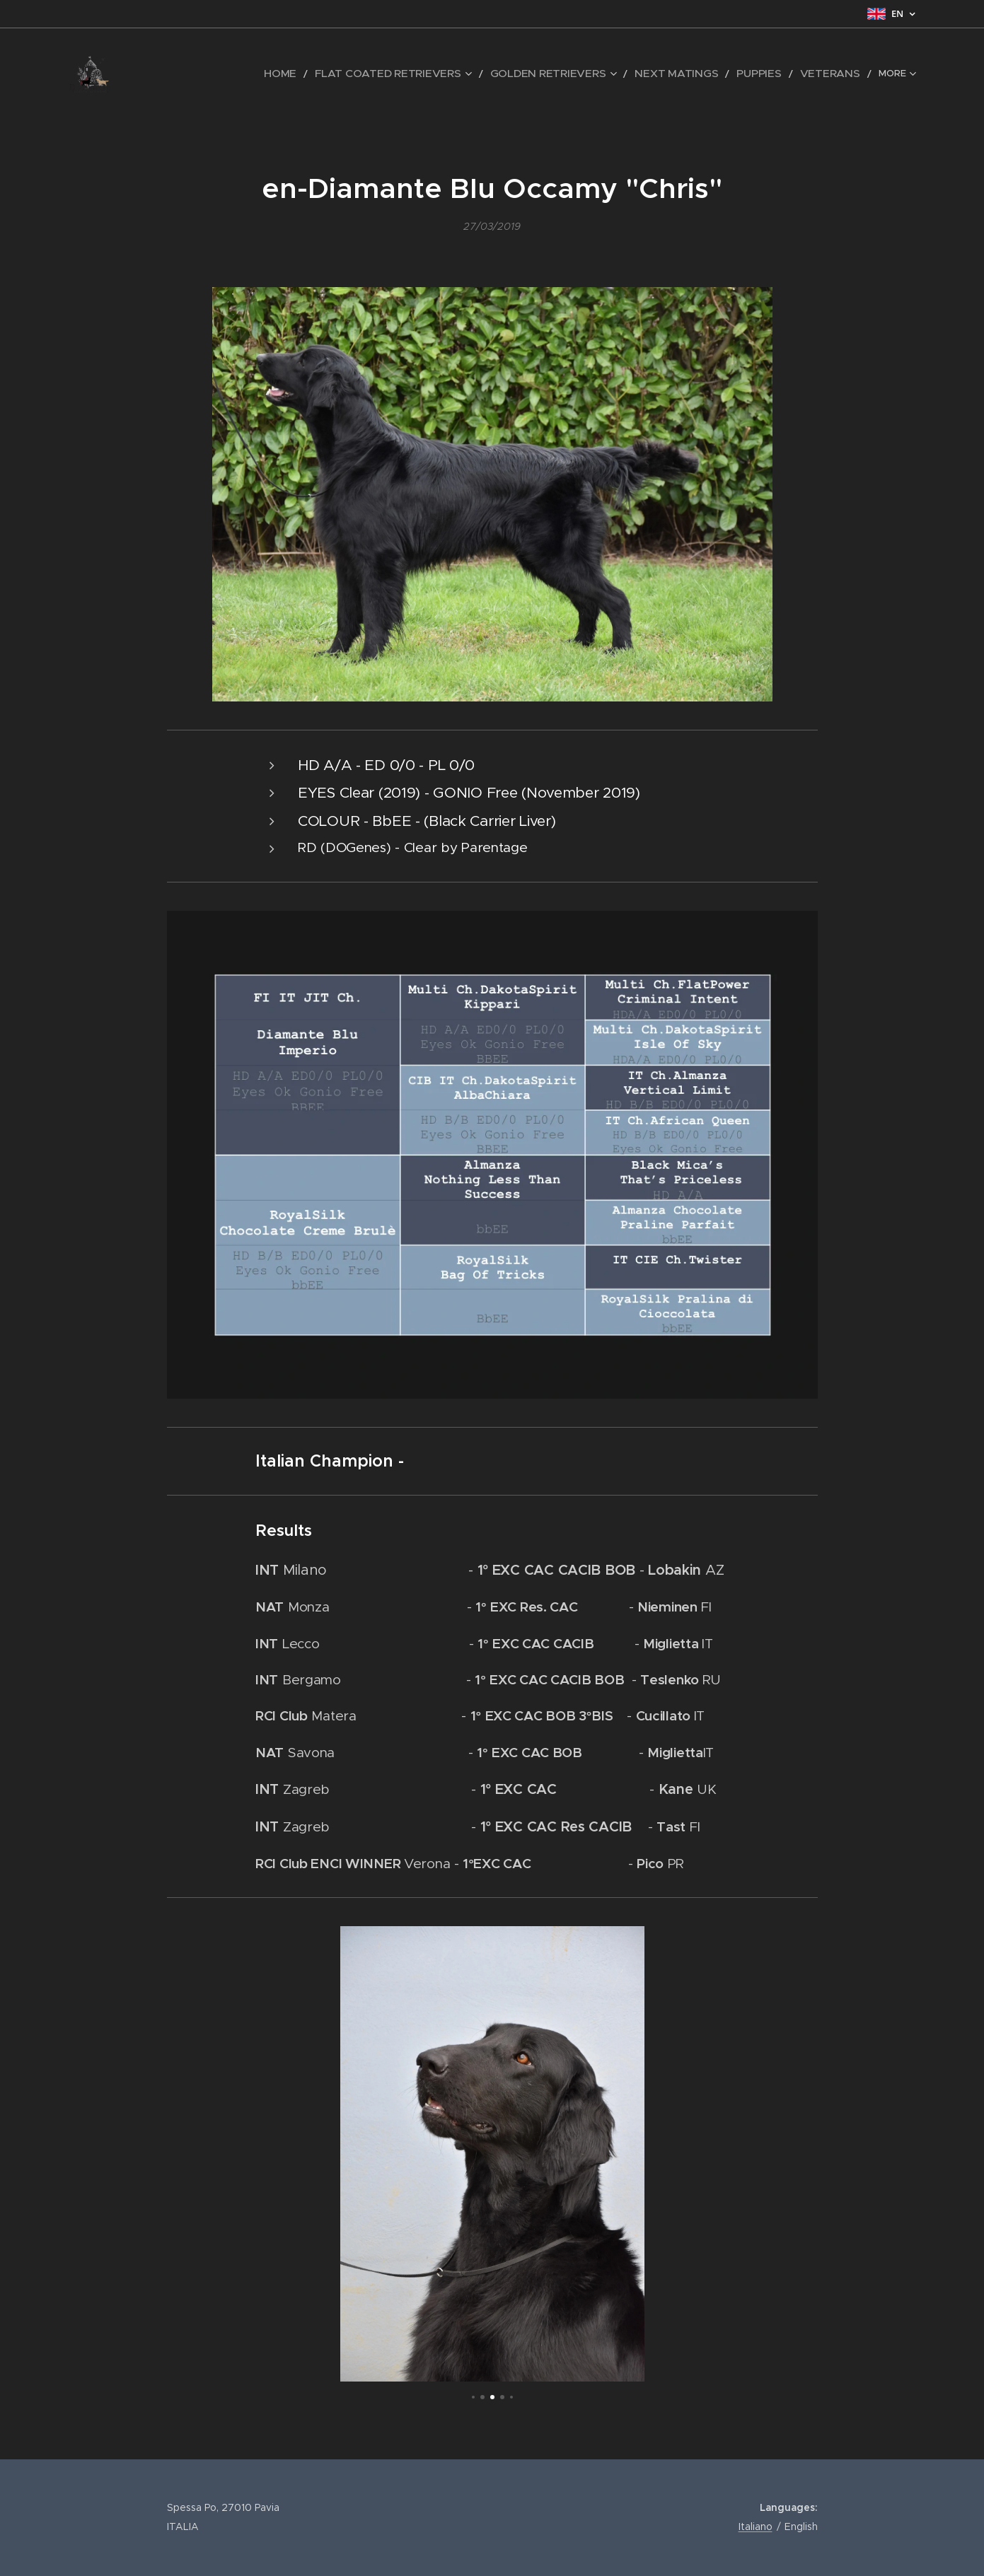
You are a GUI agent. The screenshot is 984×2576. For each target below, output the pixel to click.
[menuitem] (189, 74)
